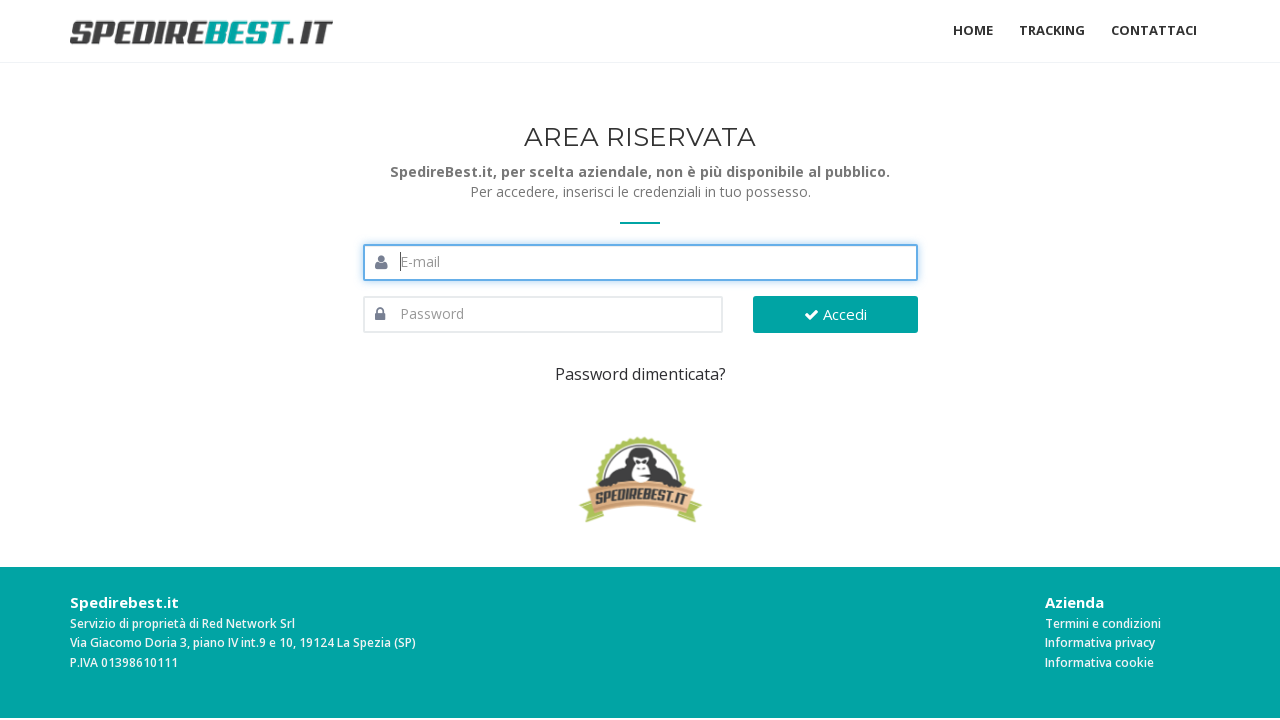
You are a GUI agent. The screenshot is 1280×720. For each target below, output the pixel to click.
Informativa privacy (1100, 642)
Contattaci (1154, 30)
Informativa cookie (1099, 662)
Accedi (835, 314)
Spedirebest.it (124, 602)
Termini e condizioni (1103, 623)
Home (973, 30)
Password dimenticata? (640, 374)
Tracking (1052, 30)
